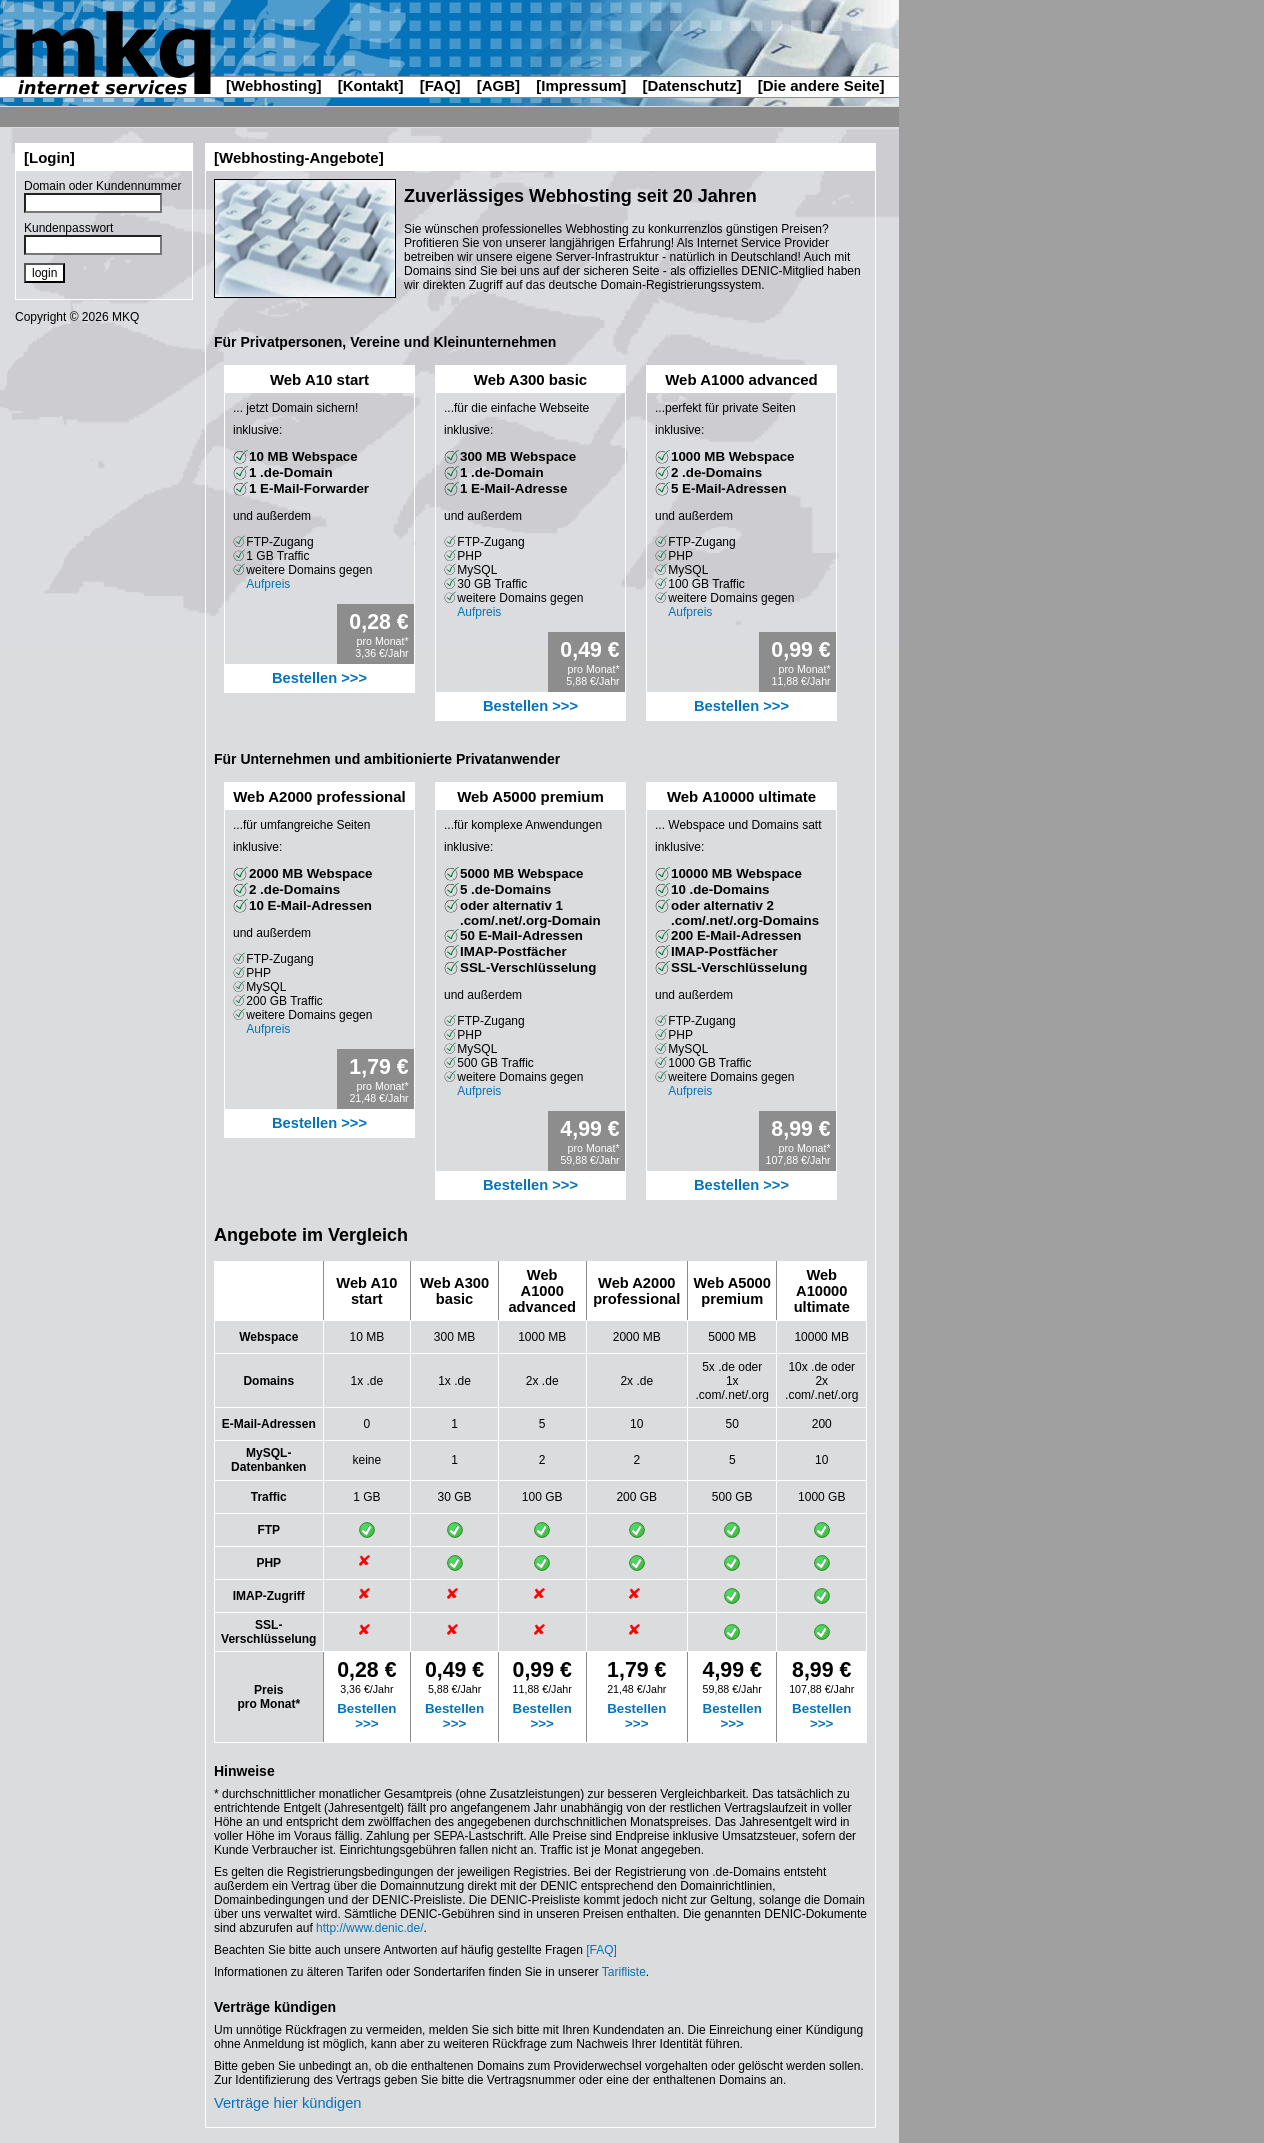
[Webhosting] (274, 85)
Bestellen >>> (319, 678)
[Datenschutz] (691, 85)
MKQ (125, 317)
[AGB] (498, 85)
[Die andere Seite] (821, 85)
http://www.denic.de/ (369, 1928)
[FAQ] (440, 85)
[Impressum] (581, 85)
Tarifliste (624, 1972)
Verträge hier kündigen (287, 2103)
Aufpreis (268, 584)
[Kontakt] (371, 85)
